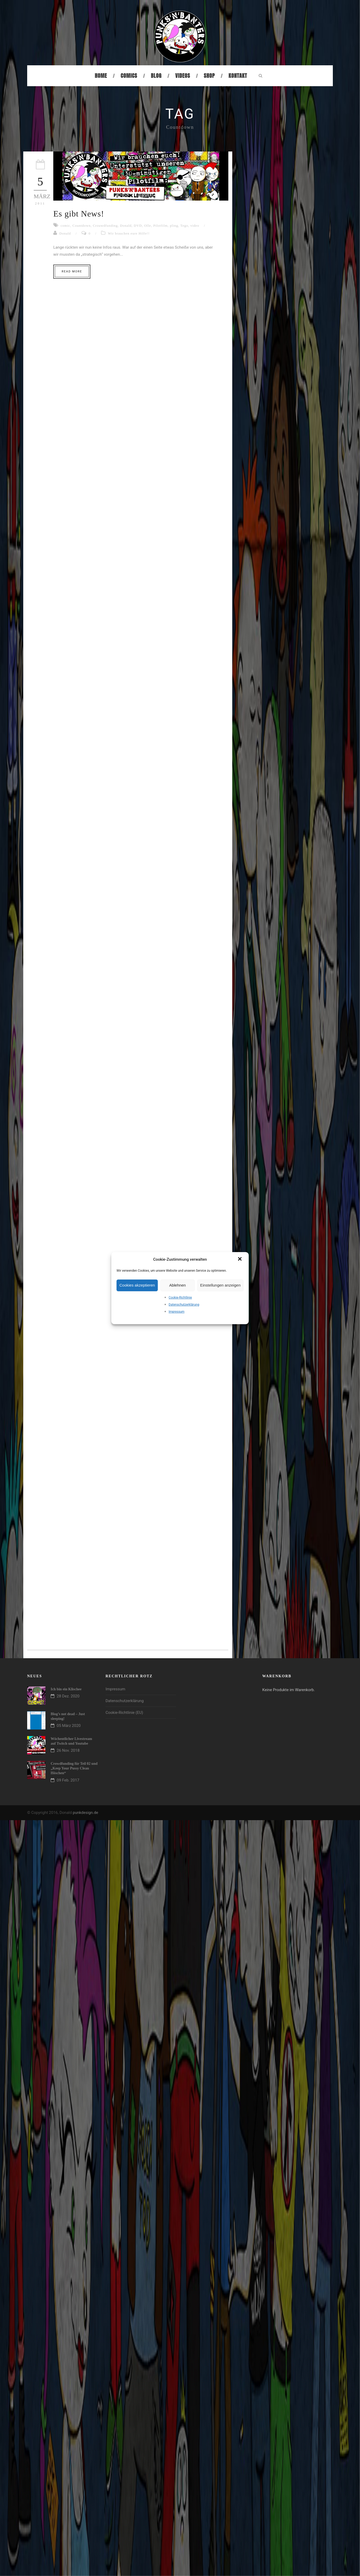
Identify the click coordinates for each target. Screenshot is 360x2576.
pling (174, 225)
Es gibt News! (78, 213)
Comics (129, 76)
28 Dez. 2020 (68, 1696)
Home (101, 76)
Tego (184, 225)
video (194, 225)
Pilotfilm (160, 225)
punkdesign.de (85, 1812)
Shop (209, 76)
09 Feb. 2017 (68, 1780)
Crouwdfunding (105, 225)
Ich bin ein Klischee (66, 1689)
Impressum (176, 1311)
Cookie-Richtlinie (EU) (124, 1712)
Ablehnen (177, 1285)
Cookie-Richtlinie (180, 1297)
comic (65, 225)
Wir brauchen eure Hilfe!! (129, 233)
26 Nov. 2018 (68, 1750)
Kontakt (238, 76)
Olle (147, 225)
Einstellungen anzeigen (220, 1285)
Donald (125, 225)
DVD (138, 225)
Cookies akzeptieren (137, 1285)
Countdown (81, 225)
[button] (240, 1259)
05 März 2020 (69, 1725)
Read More (72, 271)
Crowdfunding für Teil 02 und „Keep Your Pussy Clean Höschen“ (74, 1768)
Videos (182, 76)
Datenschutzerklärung (184, 1304)
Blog (156, 76)
